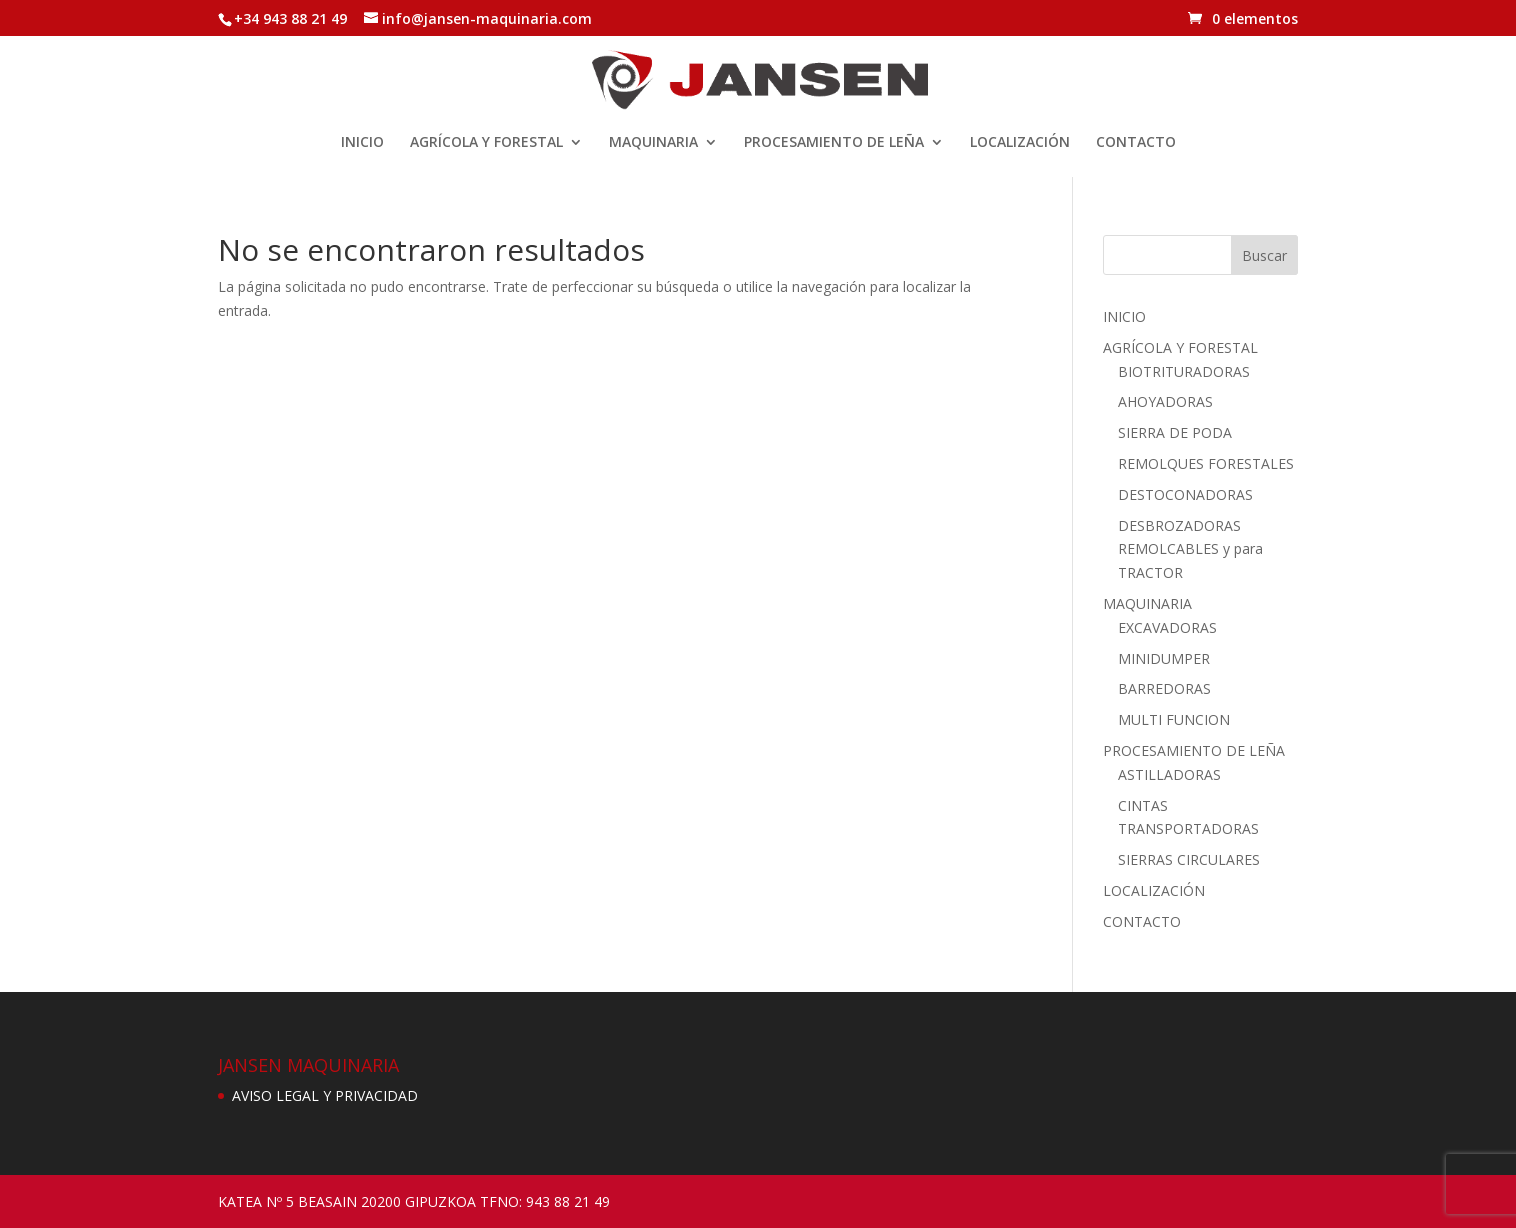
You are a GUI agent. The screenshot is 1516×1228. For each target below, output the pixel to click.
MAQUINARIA (653, 143)
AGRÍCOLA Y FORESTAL (486, 143)
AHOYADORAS (1165, 401)
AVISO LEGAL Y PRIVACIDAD (325, 1095)
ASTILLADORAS (1169, 774)
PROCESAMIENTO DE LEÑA (834, 143)
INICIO (362, 143)
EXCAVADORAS (1167, 627)
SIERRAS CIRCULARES (1189, 859)
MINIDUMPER (1164, 658)
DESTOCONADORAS (1185, 494)
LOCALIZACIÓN (1020, 143)
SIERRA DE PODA (1175, 432)
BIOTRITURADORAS (1184, 371)
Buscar (1264, 255)
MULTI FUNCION (1174, 719)
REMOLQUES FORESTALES (1206, 463)
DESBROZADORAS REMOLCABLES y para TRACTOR (1190, 549)
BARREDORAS (1164, 688)
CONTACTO (1136, 143)
